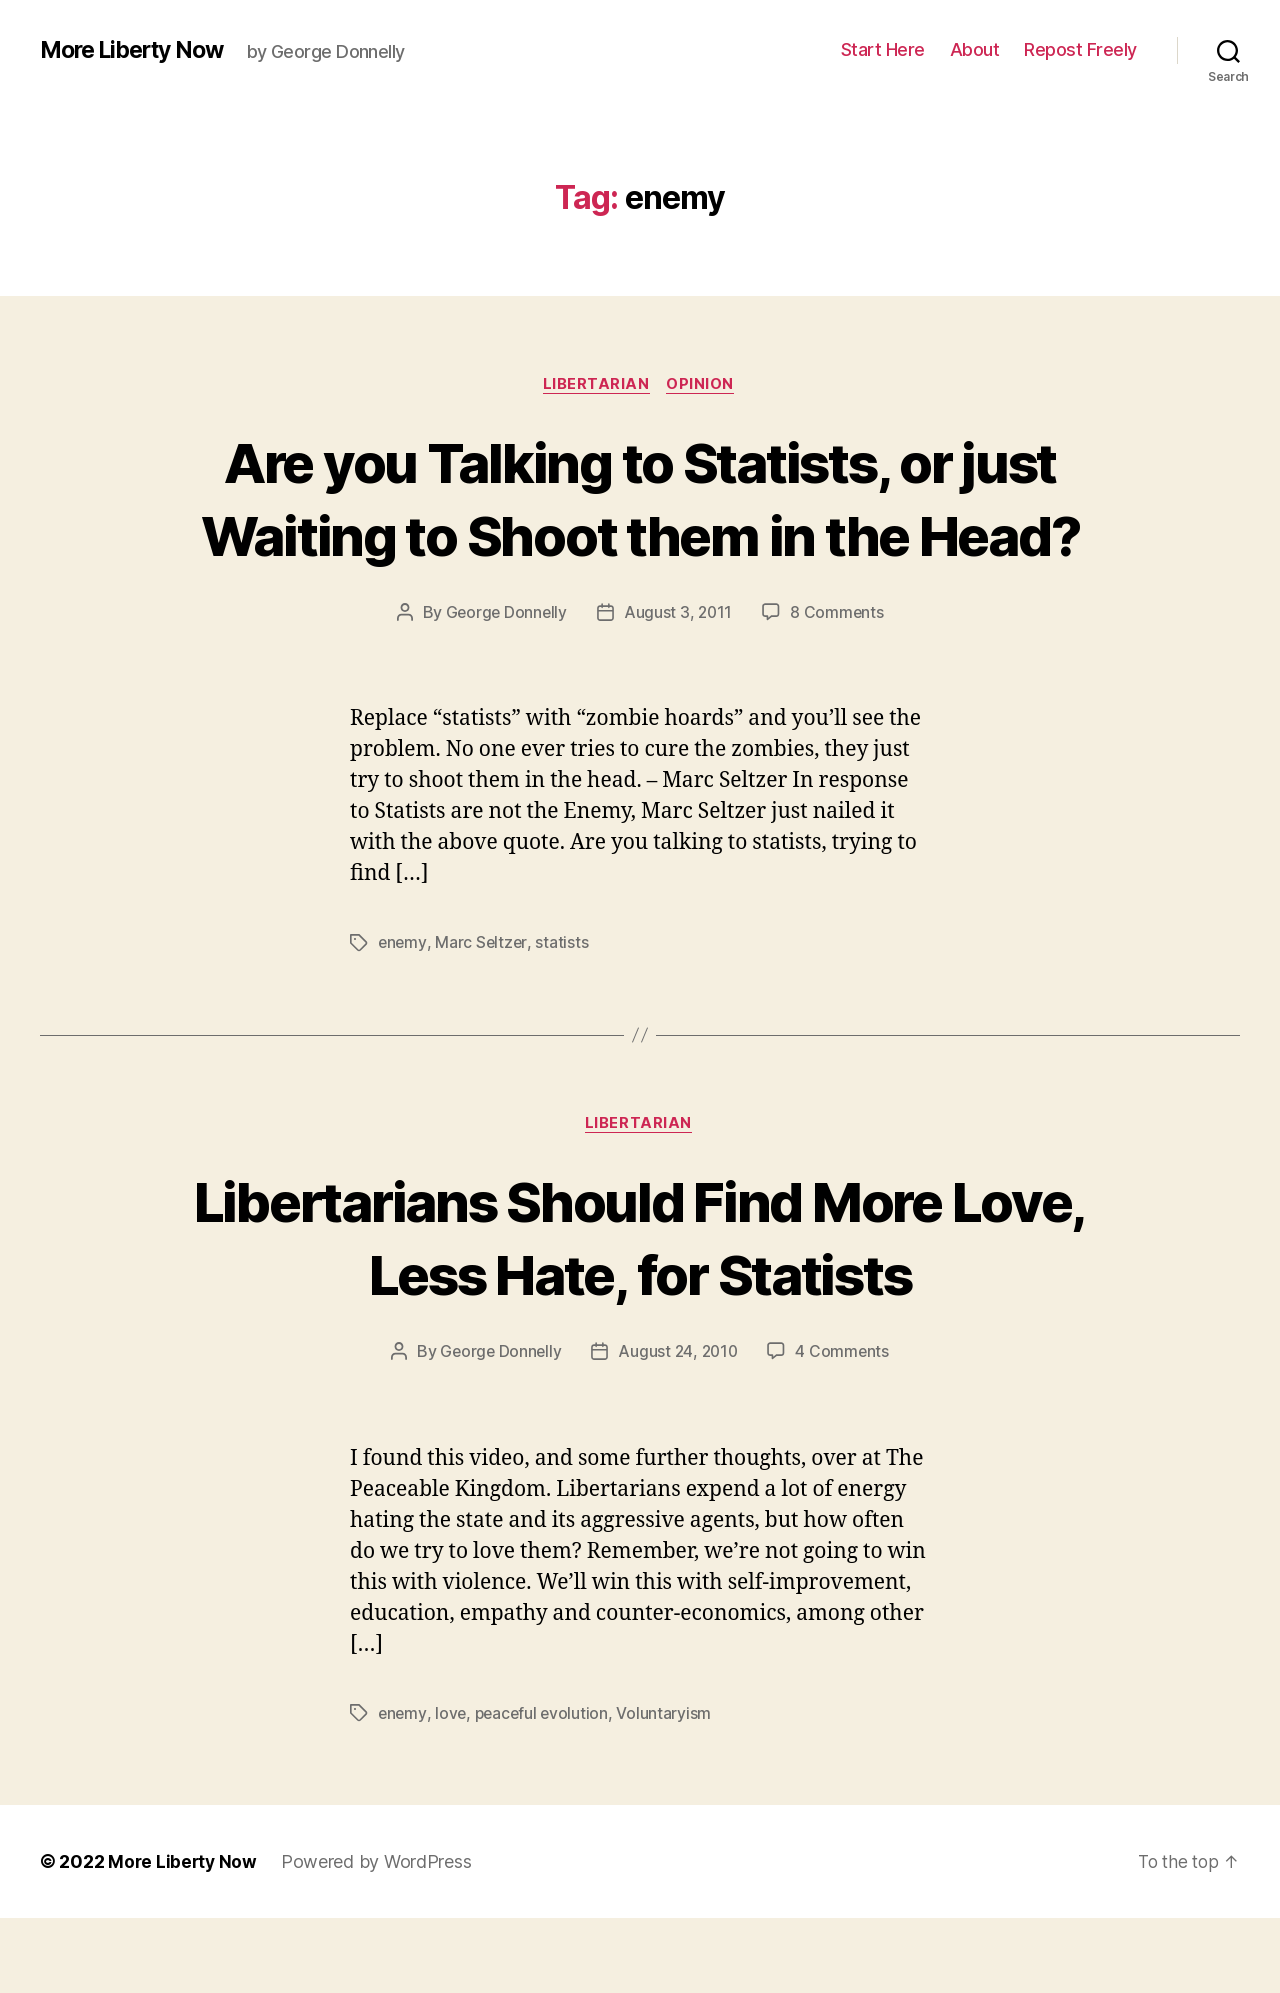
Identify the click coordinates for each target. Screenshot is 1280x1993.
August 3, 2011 (679, 687)
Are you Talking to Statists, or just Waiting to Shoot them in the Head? (639, 534)
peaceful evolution (545, 1788)
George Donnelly (505, 687)
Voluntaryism (669, 1788)
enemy (403, 1017)
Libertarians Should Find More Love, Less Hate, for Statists (640, 1311)
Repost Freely (1080, 49)
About (975, 49)
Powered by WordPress (379, 1936)
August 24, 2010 (678, 1427)
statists (563, 1017)
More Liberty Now (138, 50)
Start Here (883, 49)
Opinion (704, 385)
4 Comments (845, 1427)
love (452, 1788)
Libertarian (596, 385)
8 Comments (839, 687)
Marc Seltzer (482, 1017)
